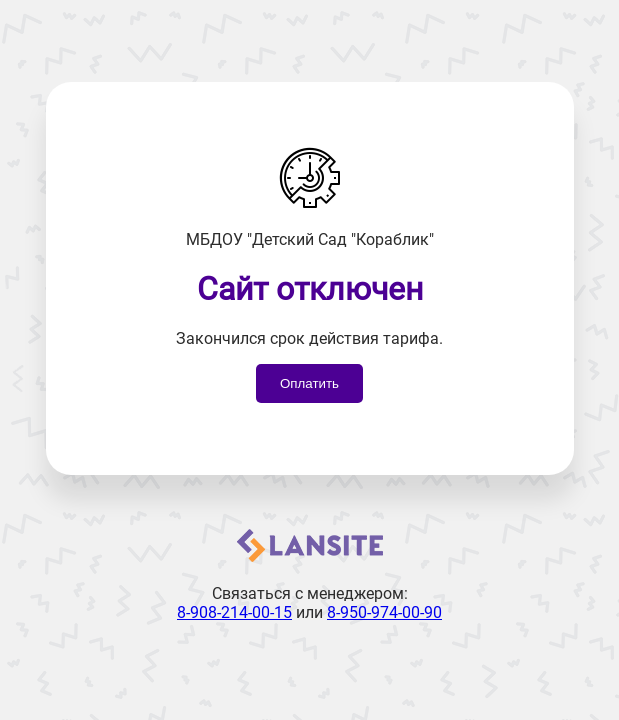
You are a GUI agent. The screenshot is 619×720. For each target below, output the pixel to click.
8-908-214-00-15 (234, 612)
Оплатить (309, 383)
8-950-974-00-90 (384, 612)
